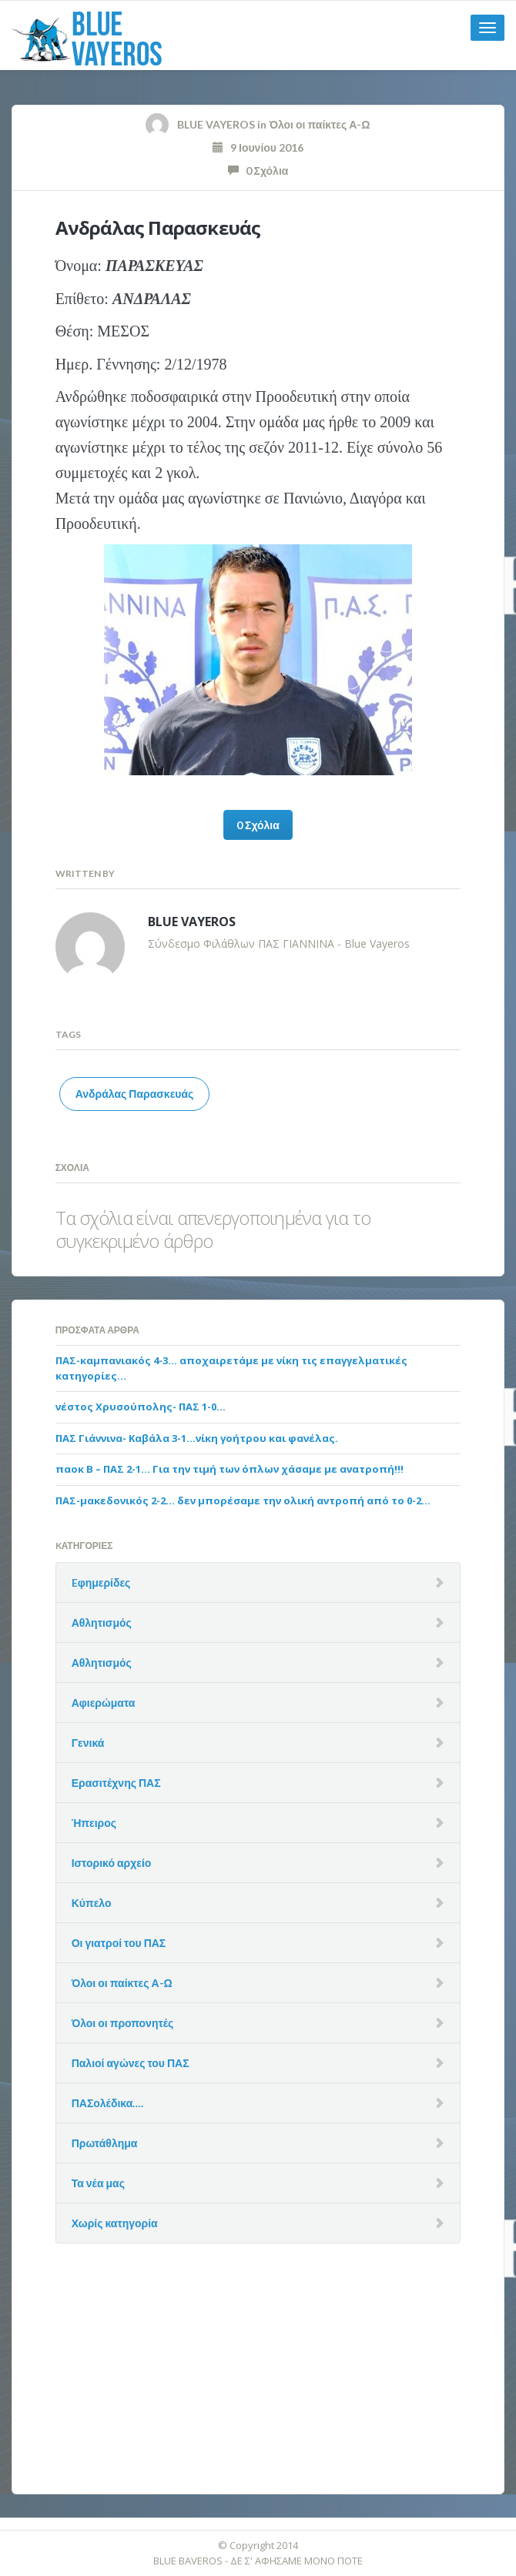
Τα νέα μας (98, 2183)
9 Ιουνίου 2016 (258, 147)
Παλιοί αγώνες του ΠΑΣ (130, 2062)
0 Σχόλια (258, 170)
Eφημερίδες (101, 1582)
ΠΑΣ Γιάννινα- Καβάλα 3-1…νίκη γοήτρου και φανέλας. (196, 1438)
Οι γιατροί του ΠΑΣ (119, 1942)
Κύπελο (92, 1902)
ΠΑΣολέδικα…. (108, 2102)
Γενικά (88, 1742)
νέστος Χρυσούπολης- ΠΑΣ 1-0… (140, 1406)
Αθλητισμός (102, 1622)
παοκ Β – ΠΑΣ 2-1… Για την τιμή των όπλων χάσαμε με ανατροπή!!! (229, 1469)
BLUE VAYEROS (216, 124)
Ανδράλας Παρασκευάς (158, 227)
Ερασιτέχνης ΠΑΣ (116, 1782)
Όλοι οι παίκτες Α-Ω (319, 124)
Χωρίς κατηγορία (115, 2223)
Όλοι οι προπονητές (123, 2022)
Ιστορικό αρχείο (112, 1862)
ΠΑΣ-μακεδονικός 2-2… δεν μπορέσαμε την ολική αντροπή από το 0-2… (243, 1500)
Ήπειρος (94, 1822)
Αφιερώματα (104, 1702)
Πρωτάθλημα (105, 2142)
